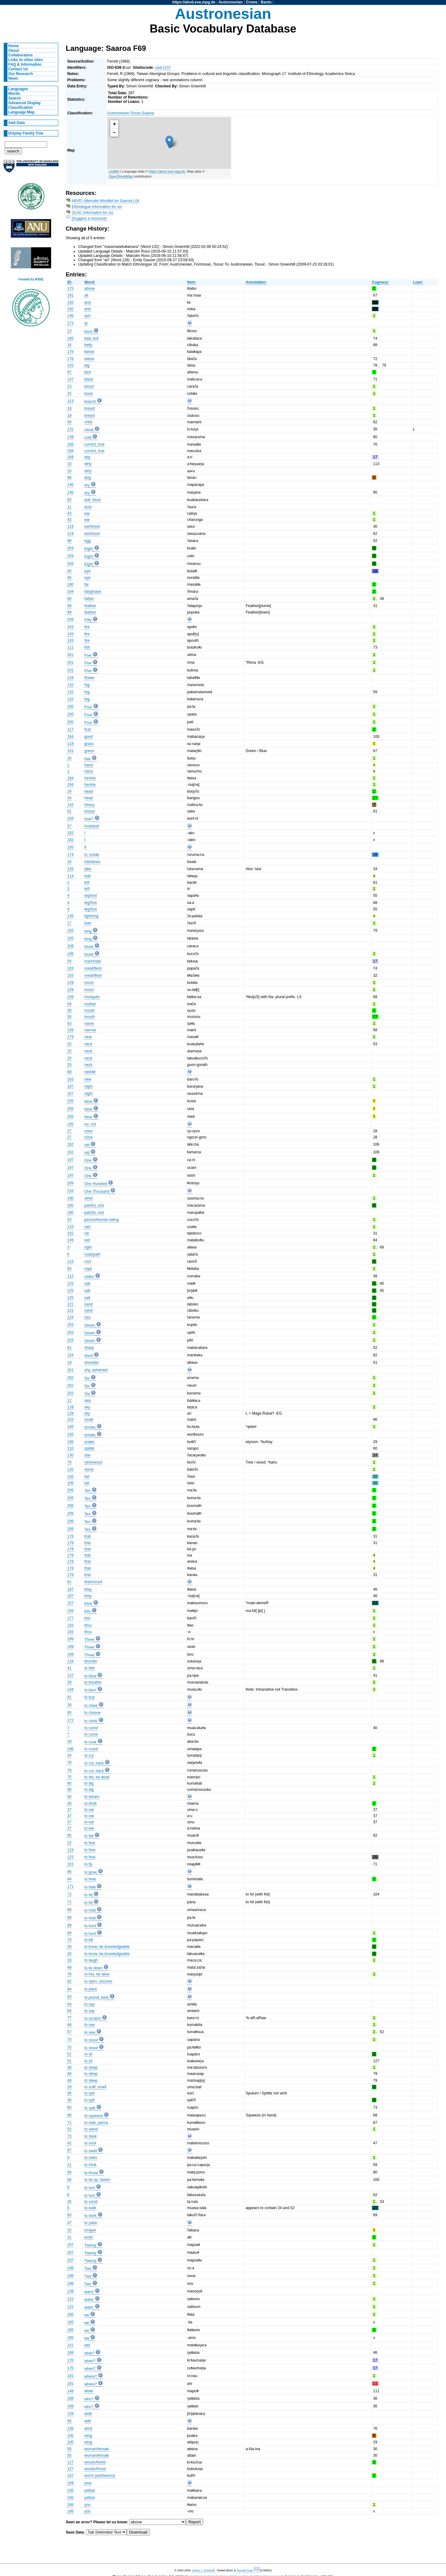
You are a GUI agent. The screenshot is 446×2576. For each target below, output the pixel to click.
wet (87, 2345)
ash (88, 316)
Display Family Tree (26, 133)
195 (70, 1124)
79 (69, 1462)
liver (88, 923)
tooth (89, 2237)
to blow (91, 1676)
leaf (88, 876)
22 (69, 1843)
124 (70, 1317)
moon (89, 982)
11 (69, 507)
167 (70, 1086)
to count (91, 1749)
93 (69, 1997)
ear (87, 513)
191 (70, 295)
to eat (89, 1810)
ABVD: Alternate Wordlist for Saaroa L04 (105, 201)
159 (70, 2413)
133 (70, 1227)
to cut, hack (94, 1763)
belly (88, 345)
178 (70, 1536)
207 (70, 2245)
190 (70, 1198)
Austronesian (231, 2)
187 (70, 1589)
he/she (90, 778)
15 (69, 393)
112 (70, 1276)
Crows (251, 2)
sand (89, 1304)
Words (14, 93)
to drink (91, 1803)
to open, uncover (99, 1981)
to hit (89, 1895)
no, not (90, 1124)
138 (70, 2291)
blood (89, 386)
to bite (90, 1668)
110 (70, 1448)
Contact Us (18, 69)
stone (89, 1469)
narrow (90, 1030)
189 (70, 2398)
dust (88, 507)
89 (69, 1910)
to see (90, 2025)
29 (69, 2087)
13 (69, 331)
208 (70, 619)
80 (69, 2107)
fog (87, 685)
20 (69, 1946)
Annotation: (256, 282)
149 (70, 1240)
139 (70, 437)
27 (69, 1131)
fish (87, 647)
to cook (91, 1742)
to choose (93, 1713)
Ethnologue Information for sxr (97, 207)
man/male (93, 961)
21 (69, 2165)
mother (90, 1004)
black (89, 379)
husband (92, 826)
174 (70, 854)
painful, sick (94, 1205)
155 (70, 930)
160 (70, 1205)
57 (69, 826)
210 (70, 1191)
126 (70, 869)
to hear (90, 1879)
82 (69, 500)
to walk (90, 2208)
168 (70, 457)
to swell (91, 2151)
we (87, 2315)
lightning (91, 916)
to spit (89, 2093)
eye (88, 571)
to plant (91, 1989)
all (86, 295)
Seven (90, 1325)
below (89, 352)
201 (70, 655)
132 (70, 685)
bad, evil (91, 338)
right (88, 1247)
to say (89, 2004)
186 (70, 2505)
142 (70, 805)
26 (69, 758)
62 (69, 1582)
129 (70, 982)
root (88, 1261)
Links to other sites (25, 60)
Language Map (21, 112)
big (87, 365)
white (89, 2391)
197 (70, 1160)
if (85, 847)
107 (70, 2475)
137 (70, 1675)
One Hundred (96, 1184)
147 (70, 379)
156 (70, 1611)
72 (69, 1894)
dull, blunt (93, 500)
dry (87, 485)
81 (69, 1347)
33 (69, 1960)
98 (69, 541)
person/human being (102, 1220)
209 (70, 1183)
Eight (89, 549)
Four (88, 707)
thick (88, 1603)
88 (69, 2115)
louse (89, 947)
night (89, 1086)
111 (70, 647)
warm (89, 2292)
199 (70, 1639)
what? (89, 2353)
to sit (89, 2054)
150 (70, 2490)
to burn (90, 1690)
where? (91, 2376)
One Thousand (97, 1191)
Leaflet (114, 171)
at (86, 323)
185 (70, 2314)
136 (70, 2428)
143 (70, 627)
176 (70, 352)
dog (88, 477)
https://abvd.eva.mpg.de (193, 2)
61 (69, 811)
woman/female (97, 2449)
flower (89, 678)
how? (89, 819)
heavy (89, 805)
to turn (90, 2188)
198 (70, 2268)
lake (88, 869)
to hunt (90, 1926)
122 (70, 2299)
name (89, 1023)
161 (70, 1370)
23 (69, 386)
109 (70, 997)
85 (69, 1713)
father (89, 599)
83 (69, 2215)
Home (13, 46)
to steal (91, 2136)
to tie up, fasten (97, 2179)
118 (70, 744)
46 (69, 2025)
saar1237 (163, 67)
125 (70, 1283)
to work (91, 2215)
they (88, 1589)
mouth (90, 1010)
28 (69, 1682)
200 (70, 706)
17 (69, 923)
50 (69, 1796)
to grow (91, 1872)
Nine (88, 1101)
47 (69, 2223)
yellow (90, 2490)
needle (90, 1072)
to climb (91, 1721)
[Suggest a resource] (89, 218)
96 (69, 477)
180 (70, 584)
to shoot (91, 2040)
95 (69, 1835)
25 (69, 1044)
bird (88, 372)
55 (69, 2449)
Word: (90, 282)
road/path (92, 1254)
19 (69, 1362)
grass (89, 744)
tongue (90, 2230)
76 (69, 1974)
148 (70, 2391)
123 (70, 1850)
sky (87, 1407)
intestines (92, 862)
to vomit (91, 2202)
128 (70, 1407)
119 (70, 526)
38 (69, 1705)
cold (88, 437)
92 (69, 1981)
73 (69, 2136)
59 (69, 1004)
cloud (89, 430)
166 (70, 444)
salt (87, 1283)
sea (88, 1317)
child (88, 422)
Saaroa (148, 113)
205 (70, 1101)
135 (70, 916)
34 (69, 1755)
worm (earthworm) (100, 2475)
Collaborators (20, 55)
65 (69, 1268)
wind (88, 2428)
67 (69, 2032)
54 (69, 961)
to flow (90, 1850)
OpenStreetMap (121, 176)
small (89, 1419)
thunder (91, 1661)
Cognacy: (380, 282)
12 (69, 1400)
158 (70, 1030)
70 (69, 2039)
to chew (91, 1705)
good (89, 736)
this (87, 1618)
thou (88, 1625)
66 (69, 2179)
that (88, 1536)
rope (88, 1268)
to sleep (91, 2067)
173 (70, 323)
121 (70, 1304)
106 (70, 1442)
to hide (90, 1887)
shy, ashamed (96, 1370)
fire (87, 627)
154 (70, 1355)
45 (69, 571)
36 (69, 2093)
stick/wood (93, 1462)
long (88, 931)
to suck (91, 2143)
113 (70, 401)
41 (69, 1668)
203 (70, 1325)
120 (70, 1469)
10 (69, 464)
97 (69, 372)
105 (70, 1476)
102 (70, 1233)
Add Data (16, 123)
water (89, 2299)
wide (88, 2413)
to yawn (91, 2223)
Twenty (91, 2245)
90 (69, 1783)
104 (70, 591)
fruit (88, 729)
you (88, 2505)
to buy (90, 1697)
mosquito (92, 997)
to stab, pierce (96, 2122)
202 (70, 1378)
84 (69, 1989)
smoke (90, 1427)
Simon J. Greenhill (203, 2570)
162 (70, 1144)
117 (70, 729)
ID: (69, 282)
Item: (191, 282)
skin (88, 1400)
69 (69, 1925)
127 (70, 2462)
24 (69, 791)
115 (70, 1261)
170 (70, 2360)
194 (70, 818)
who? (89, 2399)
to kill (89, 1940)
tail (87, 1476)
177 (70, 1618)
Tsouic (135, 113)
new (88, 1079)
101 (70, 1864)
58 (69, 2421)
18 (69, 408)
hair (88, 759)
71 (69, 2122)
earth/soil (92, 526)
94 (69, 2172)
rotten (89, 1277)
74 (69, 1940)
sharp (89, 1347)
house (90, 811)
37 (69, 1810)
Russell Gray (244, 2570)
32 (69, 2230)
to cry (89, 1755)
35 (69, 2202)
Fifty (88, 620)
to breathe (93, 1682)
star (88, 1455)
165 (70, 338)
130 (70, 1455)
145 (70, 1427)
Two (88, 2268)
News (13, 78)
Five (88, 655)
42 (69, 2143)
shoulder (92, 1362)
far (87, 584)
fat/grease (93, 591)
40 (69, 1803)
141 (70, 2345)
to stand (91, 2129)
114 (70, 876)
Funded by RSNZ (31, 279)
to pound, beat (97, 1997)
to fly (89, 1864)
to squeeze (94, 2116)
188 (70, 2352)
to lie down (94, 1968)
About (13, 50)
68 (69, 1072)
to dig (89, 1783)
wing (88, 2435)
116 (70, 678)
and (88, 302)
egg (88, 541)
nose (89, 1131)
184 (70, 778)
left (87, 882)
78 (69, 1762)
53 (69, 1220)
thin (88, 1611)
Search (14, 98)
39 (69, 1741)
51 (69, 2054)
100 (70, 2435)
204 (70, 548)
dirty (88, 464)
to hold (90, 1910)
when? (90, 2361)
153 (70, 365)
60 (69, 599)
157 (70, 1603)
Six (87, 1378)
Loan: (418, 282)
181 (70, 2376)
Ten (88, 1491)
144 (70, 1689)
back (89, 331)
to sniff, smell (96, 2087)
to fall (89, 1836)
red (87, 1240)
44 (69, 1879)
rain (88, 1227)
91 (69, 1697)
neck (89, 1044)
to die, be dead (97, 1777)
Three (89, 1639)
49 (69, 1967)
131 (70, 429)
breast (90, 408)
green (89, 751)
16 (69, 862)
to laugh (91, 1960)
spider (90, 1448)
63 (69, 1023)
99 (69, 606)
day (88, 457)
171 (70, 1886)
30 (69, 1010)
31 (69, 2237)
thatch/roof (93, 1582)
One (88, 1160)
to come (91, 1728)
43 (69, 513)
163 (70, 1079)
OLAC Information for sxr (92, 212)
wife (88, 2421)
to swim (91, 2157)
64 (69, 2004)
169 (70, 2483)
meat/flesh (93, 968)
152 (70, 1419)
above (90, 288)
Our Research (20, 74)
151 (70, 751)
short (89, 1356)
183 (70, 1625)
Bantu (266, 2)
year (88, 2483)
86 (69, 1871)
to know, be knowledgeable (107, 1946)
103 (70, 968)
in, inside (92, 854)
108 (70, 946)
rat (87, 1233)
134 (70, 1661)
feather (90, 606)
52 (69, 2129)
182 (70, 833)
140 (70, 484)
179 (70, 1037)
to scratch (93, 2018)
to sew (90, 2032)
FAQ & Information (25, 64)
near (88, 1037)
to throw (91, 2173)
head (89, 791)
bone (89, 393)
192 (70, 302)
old (87, 1145)
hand (89, 765)
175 (70, 288)
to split (90, 2108)
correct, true (95, 444)
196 (70, 1749)
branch (90, 401)
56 (69, 422)
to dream (92, 1796)
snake (89, 1442)
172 (70, 1720)
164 (70, 736)
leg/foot (91, 895)
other (89, 1198)
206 (70, 1490)
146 (70, 316)
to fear (90, 1843)
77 (69, 2018)
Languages (18, 89)
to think (91, 2165)
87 (69, 2150)
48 (69, 2067)
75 (69, 1777)
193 (70, 847)
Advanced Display (24, 103)
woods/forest (95, 2462)
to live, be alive (97, 1974)
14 (69, 345)
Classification (20, 107)
